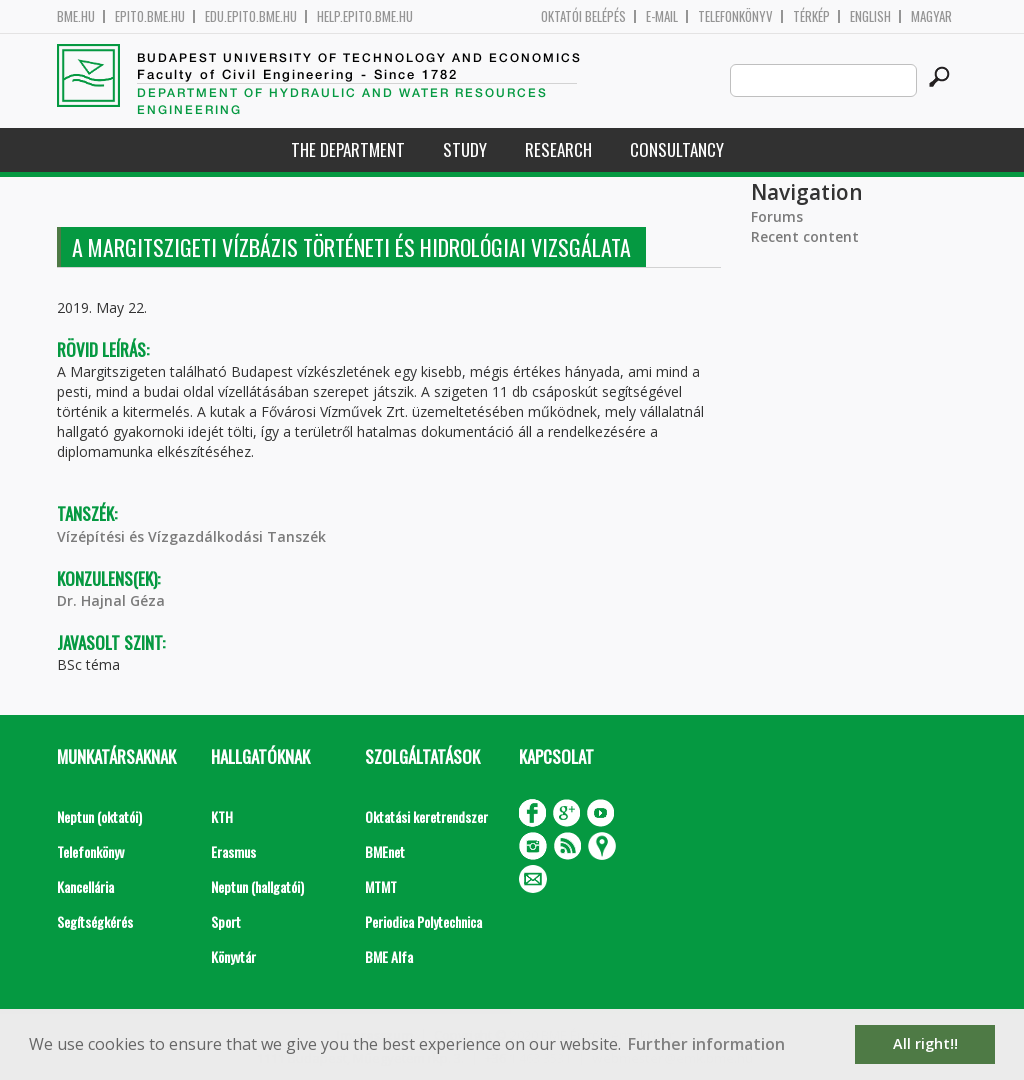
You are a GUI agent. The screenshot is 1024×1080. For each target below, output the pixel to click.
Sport (226, 921)
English (870, 16)
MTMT (381, 886)
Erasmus (233, 851)
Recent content (805, 236)
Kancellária (85, 886)
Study (465, 149)
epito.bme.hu (150, 16)
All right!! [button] (925, 1043)
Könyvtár (233, 956)
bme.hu (76, 16)
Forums (777, 216)
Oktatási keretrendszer (426, 816)
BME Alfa (389, 956)
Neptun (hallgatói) (257, 886)
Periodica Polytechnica (423, 921)
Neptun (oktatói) (99, 816)
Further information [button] (706, 1044)
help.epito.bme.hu (365, 16)
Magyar (931, 16)
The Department (348, 149)
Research (558, 149)
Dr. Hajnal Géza (111, 600)
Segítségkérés (95, 921)
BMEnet (385, 851)
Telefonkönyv (735, 16)
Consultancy (677, 149)
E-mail (662, 16)
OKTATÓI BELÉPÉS (583, 16)
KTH (222, 816)
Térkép (811, 16)
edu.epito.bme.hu (251, 16)
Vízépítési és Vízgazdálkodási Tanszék (191, 536)
